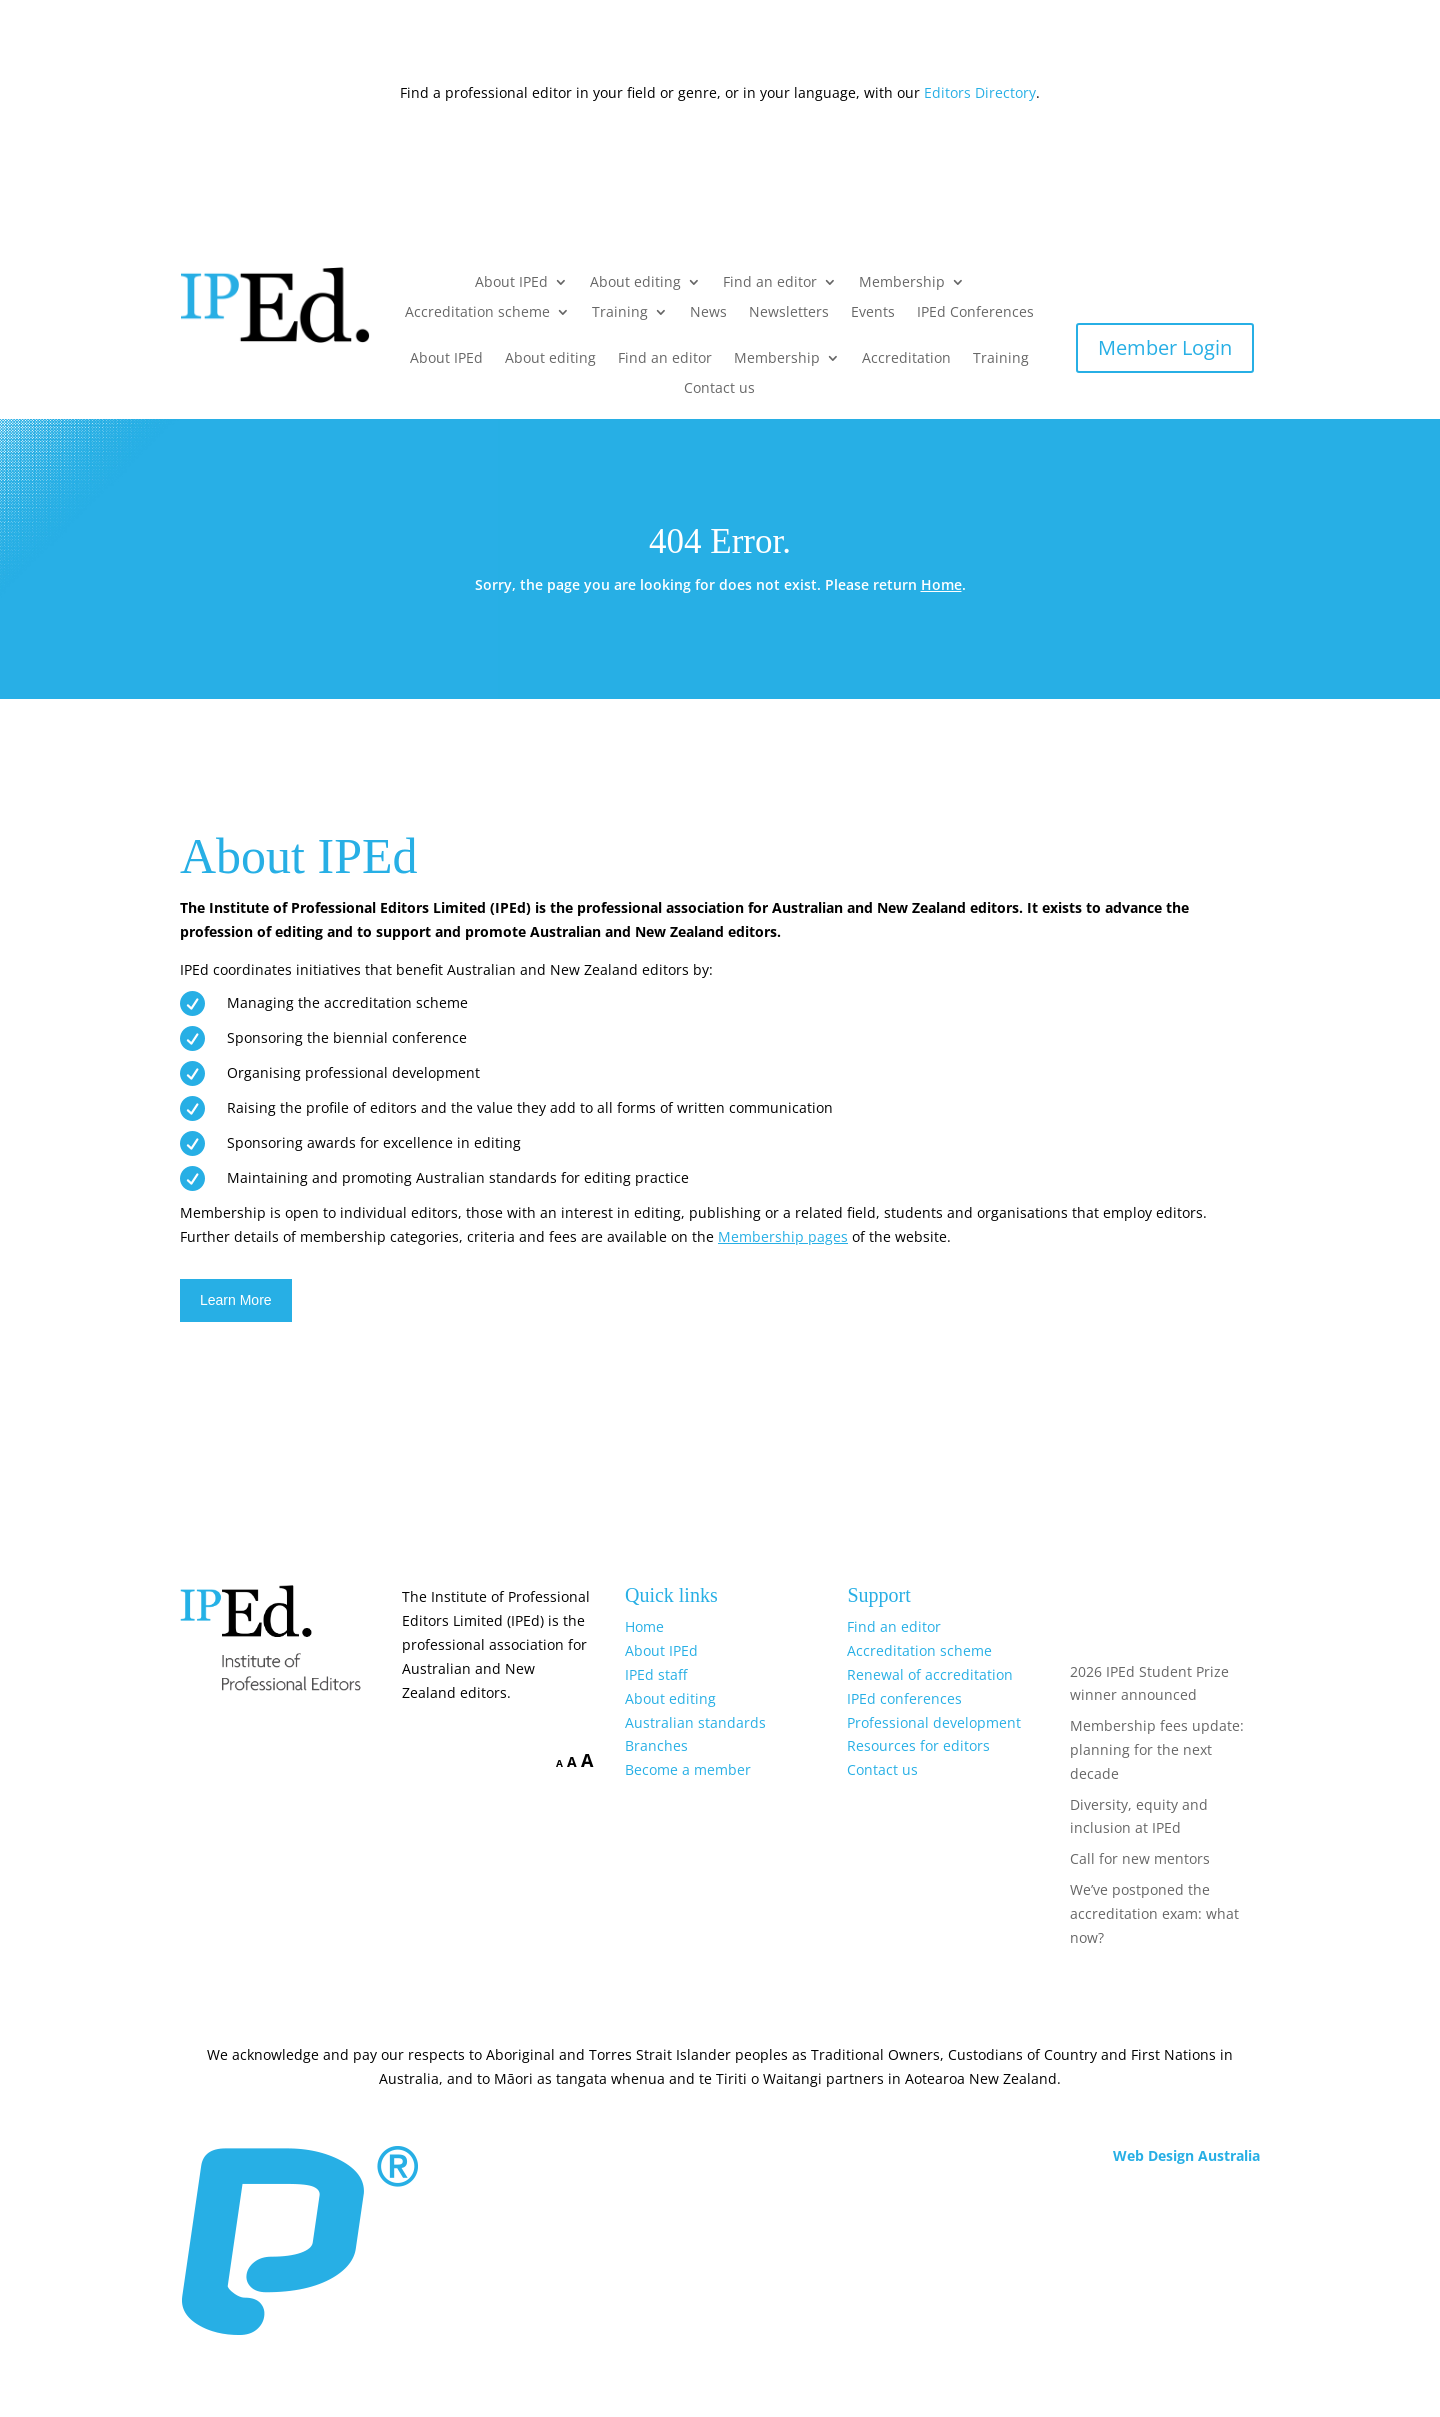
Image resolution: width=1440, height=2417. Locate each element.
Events (873, 313)
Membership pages (783, 1236)
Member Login (1165, 347)
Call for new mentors (1140, 1858)
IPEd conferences (904, 1698)
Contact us (719, 389)
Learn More (236, 1300)
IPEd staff (656, 1674)
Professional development (934, 1722)
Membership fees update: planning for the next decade (1157, 1749)
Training (620, 313)
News (708, 313)
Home (941, 584)
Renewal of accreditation (930, 1674)
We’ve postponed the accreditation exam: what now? (1154, 1913)
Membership (902, 283)
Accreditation (906, 359)
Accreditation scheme (477, 313)
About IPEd (511, 283)
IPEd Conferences (975, 313)
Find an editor (770, 283)
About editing (635, 283)
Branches (656, 1745)
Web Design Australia (1186, 2155)
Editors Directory (980, 92)
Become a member (688, 1769)
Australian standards (695, 1722)
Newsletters (789, 313)
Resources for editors (918, 1745)
